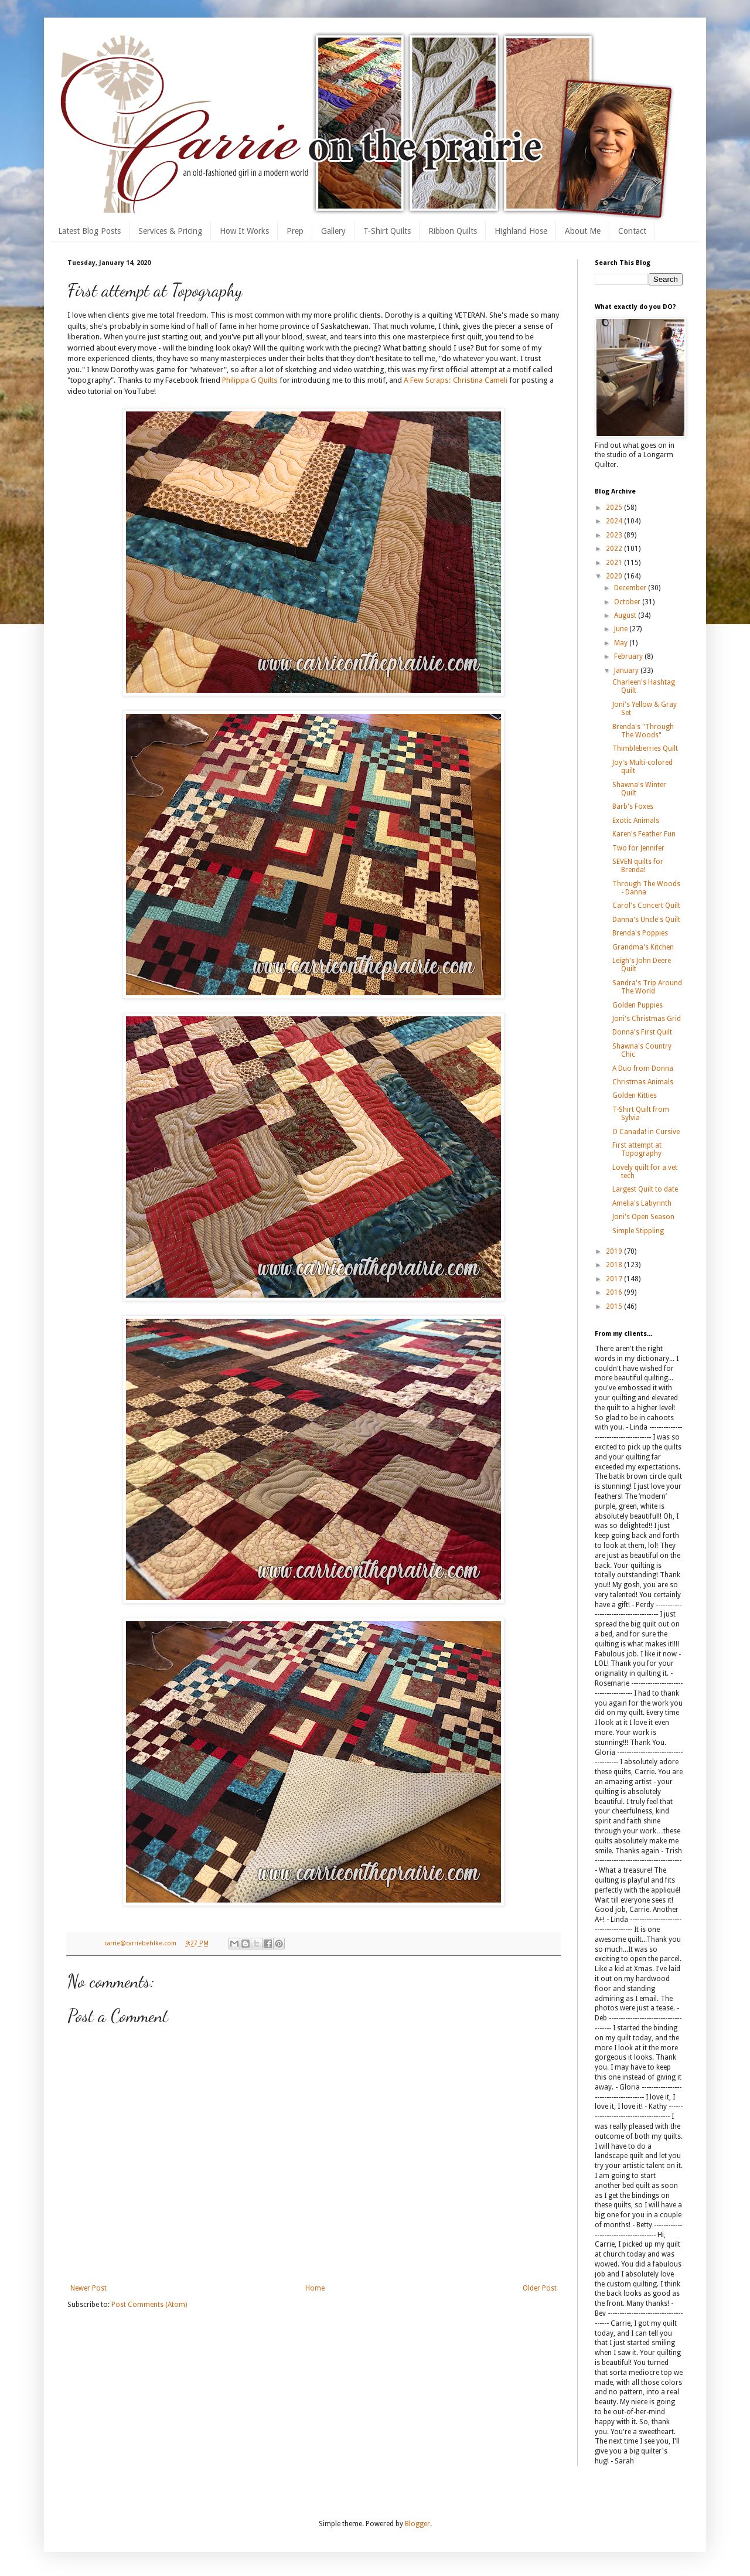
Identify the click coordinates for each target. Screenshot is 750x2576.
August (626, 615)
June (621, 629)
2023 (615, 535)
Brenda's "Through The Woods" (643, 731)
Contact (632, 231)
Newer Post (88, 2288)
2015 (615, 1306)
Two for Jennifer (638, 848)
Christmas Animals (642, 1082)
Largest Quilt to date (645, 1189)
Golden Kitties (634, 1095)
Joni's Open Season (643, 1217)
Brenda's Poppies (640, 933)
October (628, 602)
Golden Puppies (637, 1005)
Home (315, 2288)
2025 (615, 507)
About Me (583, 231)
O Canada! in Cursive (646, 1132)
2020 (615, 576)
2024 (615, 521)
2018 (615, 1265)
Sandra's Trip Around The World (647, 987)
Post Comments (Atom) (149, 2305)
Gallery (333, 231)
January (627, 670)
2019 (615, 1251)
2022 (615, 549)
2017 (615, 1279)
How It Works (244, 231)
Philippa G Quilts (250, 380)
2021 (615, 563)
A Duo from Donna (642, 1068)
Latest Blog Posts (89, 231)
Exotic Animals (635, 820)
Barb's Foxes (632, 806)
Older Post (540, 2288)
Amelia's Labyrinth (641, 1203)
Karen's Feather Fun (644, 834)
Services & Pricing (170, 231)
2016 (615, 1292)
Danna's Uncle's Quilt (646, 920)
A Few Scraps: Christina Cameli (455, 380)
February (629, 656)
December (631, 588)
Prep (295, 231)
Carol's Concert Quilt (646, 905)
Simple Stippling (638, 1231)
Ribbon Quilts (452, 231)
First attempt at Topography (637, 1149)
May (621, 643)
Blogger (417, 2524)
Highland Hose (521, 231)
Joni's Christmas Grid (646, 1019)
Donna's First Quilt (642, 1032)
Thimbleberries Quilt (645, 748)
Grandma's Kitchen (643, 947)
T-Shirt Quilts (387, 231)
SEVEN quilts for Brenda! (637, 865)
